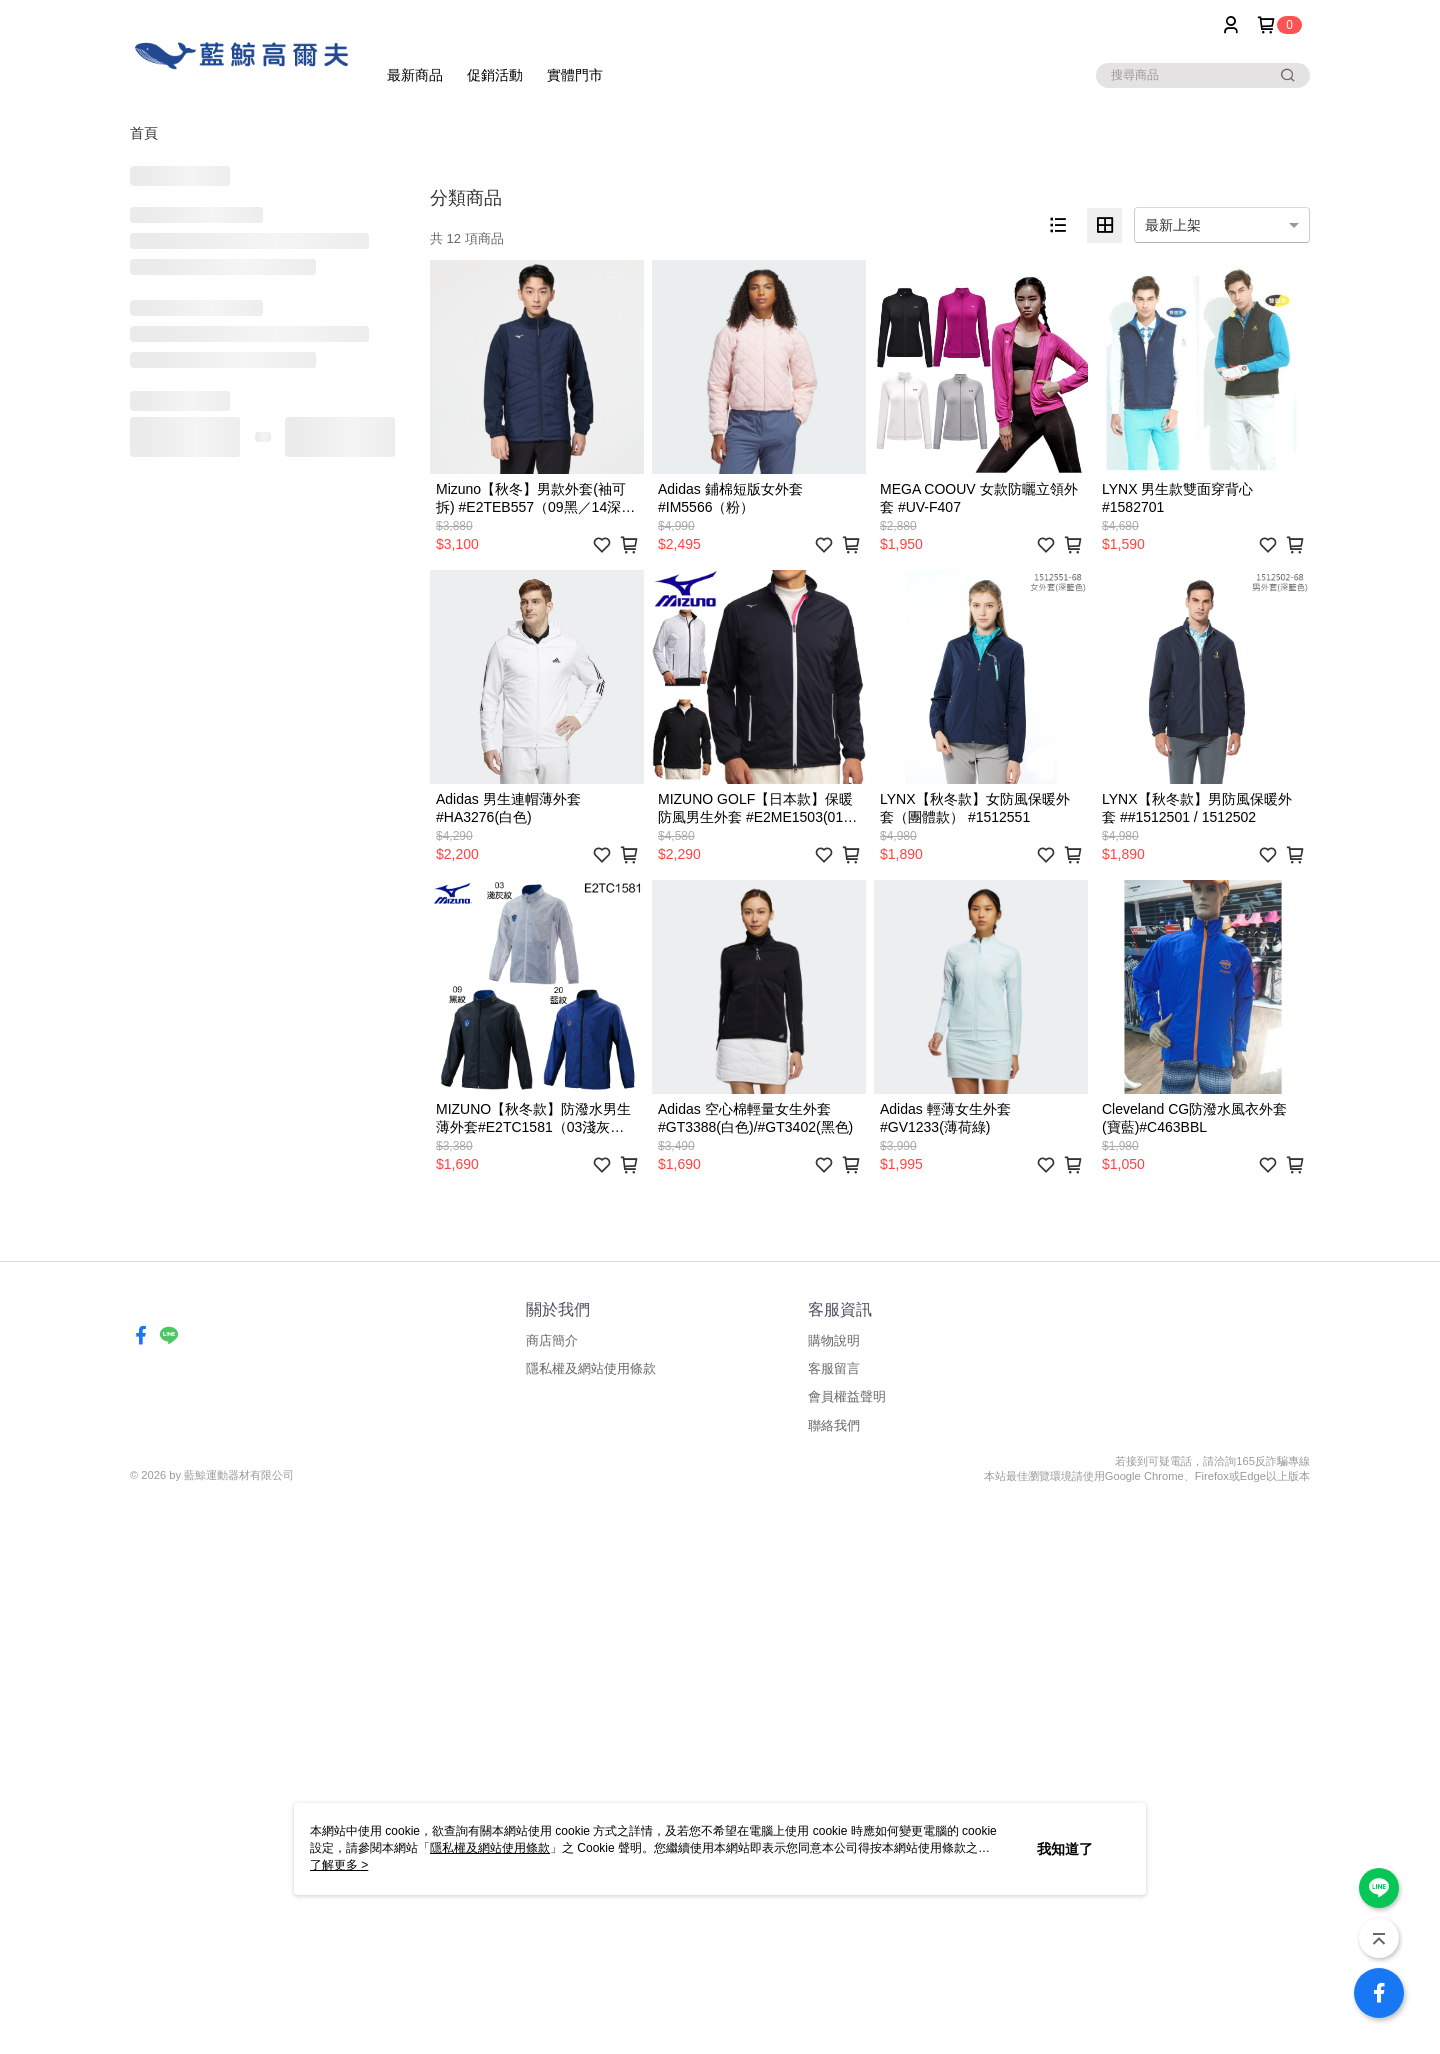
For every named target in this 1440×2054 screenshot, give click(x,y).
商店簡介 (552, 1340)
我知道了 (1065, 1849)
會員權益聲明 (847, 1396)
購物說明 (834, 1340)
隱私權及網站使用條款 (591, 1368)
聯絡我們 (834, 1425)
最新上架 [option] (1173, 225)
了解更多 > (339, 1865)
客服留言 (834, 1368)
